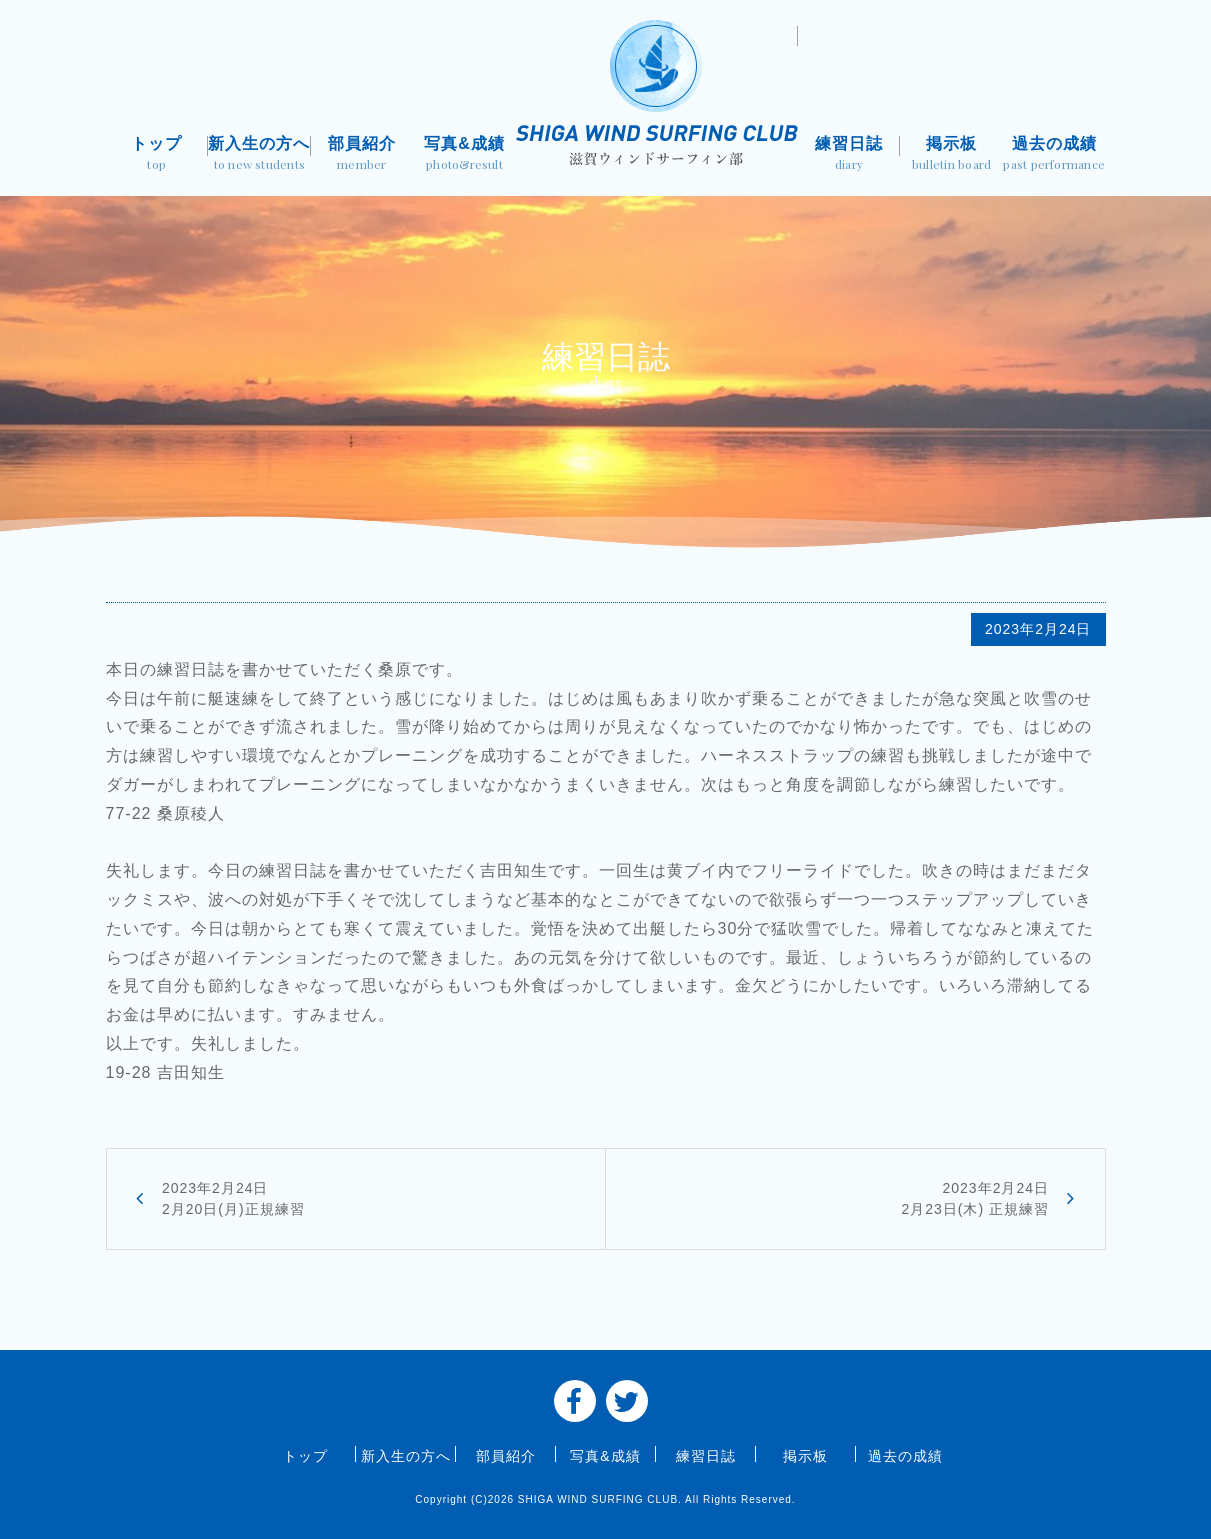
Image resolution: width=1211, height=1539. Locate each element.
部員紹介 (362, 155)
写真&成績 (464, 155)
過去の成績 (1054, 155)
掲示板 (951, 155)
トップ (157, 155)
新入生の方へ (259, 155)
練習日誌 (849, 155)
